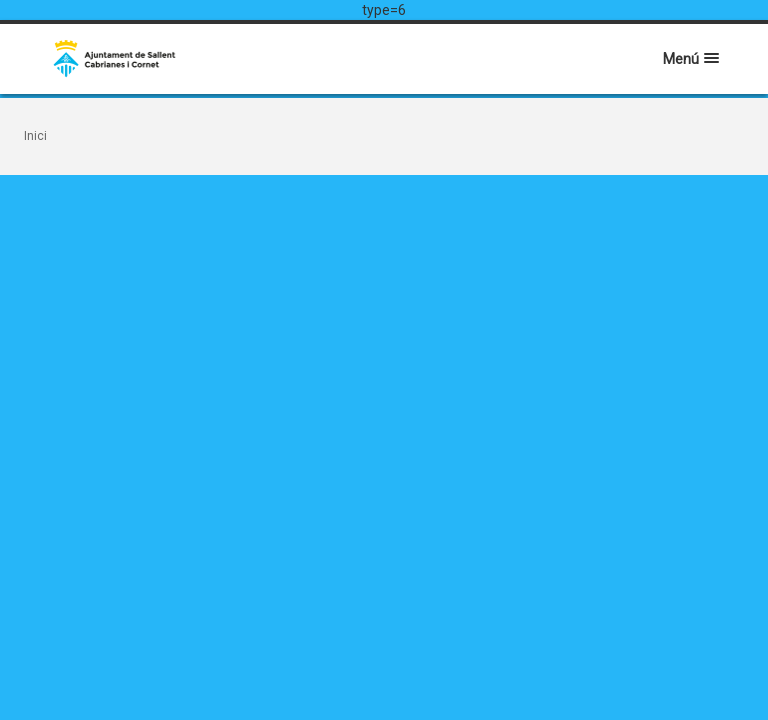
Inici (35, 136)
